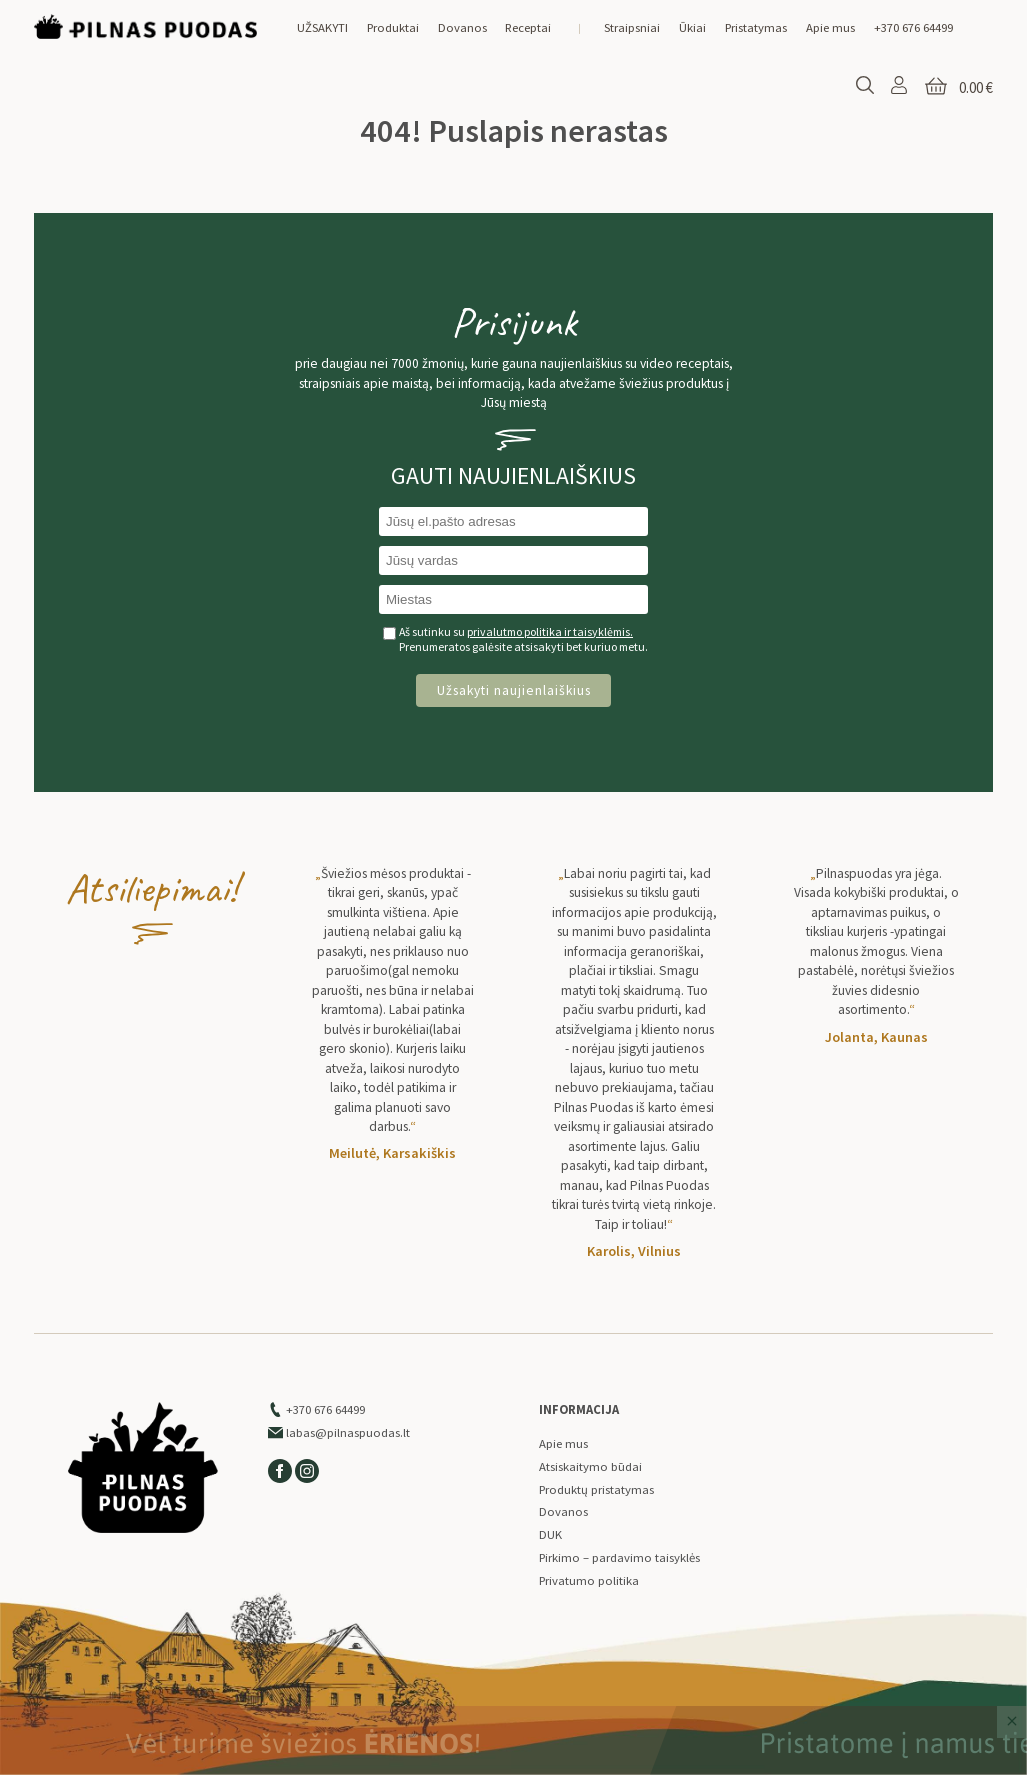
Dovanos (462, 27)
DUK (550, 1534)
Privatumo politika (589, 1580)
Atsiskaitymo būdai (590, 1466)
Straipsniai (632, 27)
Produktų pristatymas (596, 1489)
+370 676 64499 (913, 27)
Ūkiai (692, 27)
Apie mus (830, 27)
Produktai (393, 27)
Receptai (528, 27)
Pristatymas (756, 27)
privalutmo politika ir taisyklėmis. (550, 631)
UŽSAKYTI (322, 27)
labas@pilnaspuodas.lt (339, 1432)
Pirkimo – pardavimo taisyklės (619, 1557)
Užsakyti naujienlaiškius (514, 690)
